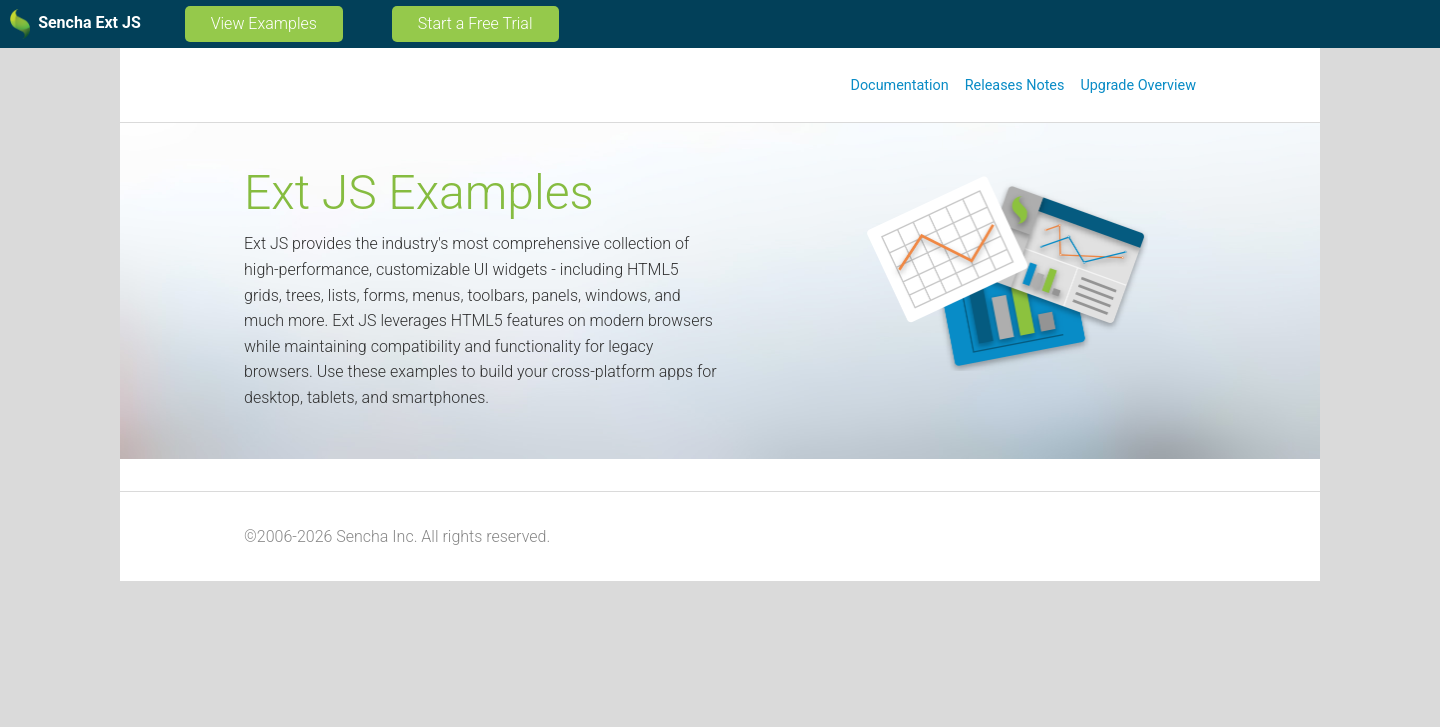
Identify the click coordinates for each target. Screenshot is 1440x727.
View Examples (264, 23)
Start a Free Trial (475, 23)
